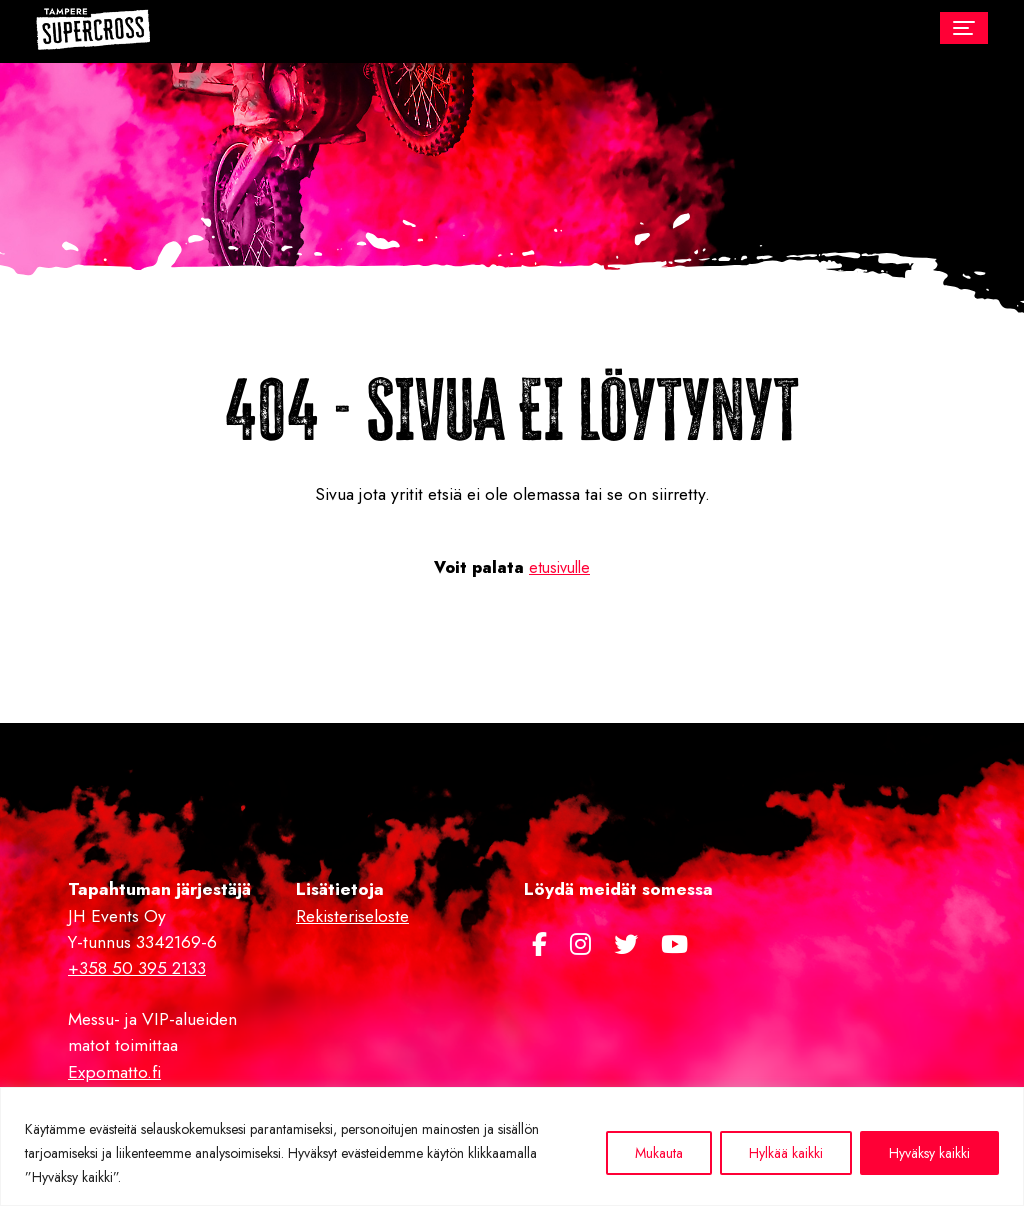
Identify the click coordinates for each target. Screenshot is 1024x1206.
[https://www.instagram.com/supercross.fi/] (584, 944)
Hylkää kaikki (786, 1153)
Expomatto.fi (114, 1072)
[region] (512, 1146)
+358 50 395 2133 (137, 968)
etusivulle (559, 567)
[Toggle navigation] (964, 28)
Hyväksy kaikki (929, 1153)
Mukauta (659, 1153)
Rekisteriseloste (352, 916)
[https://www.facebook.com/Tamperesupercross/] (543, 944)
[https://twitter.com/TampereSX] (629, 944)
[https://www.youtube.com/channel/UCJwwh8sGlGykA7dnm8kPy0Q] (674, 944)
